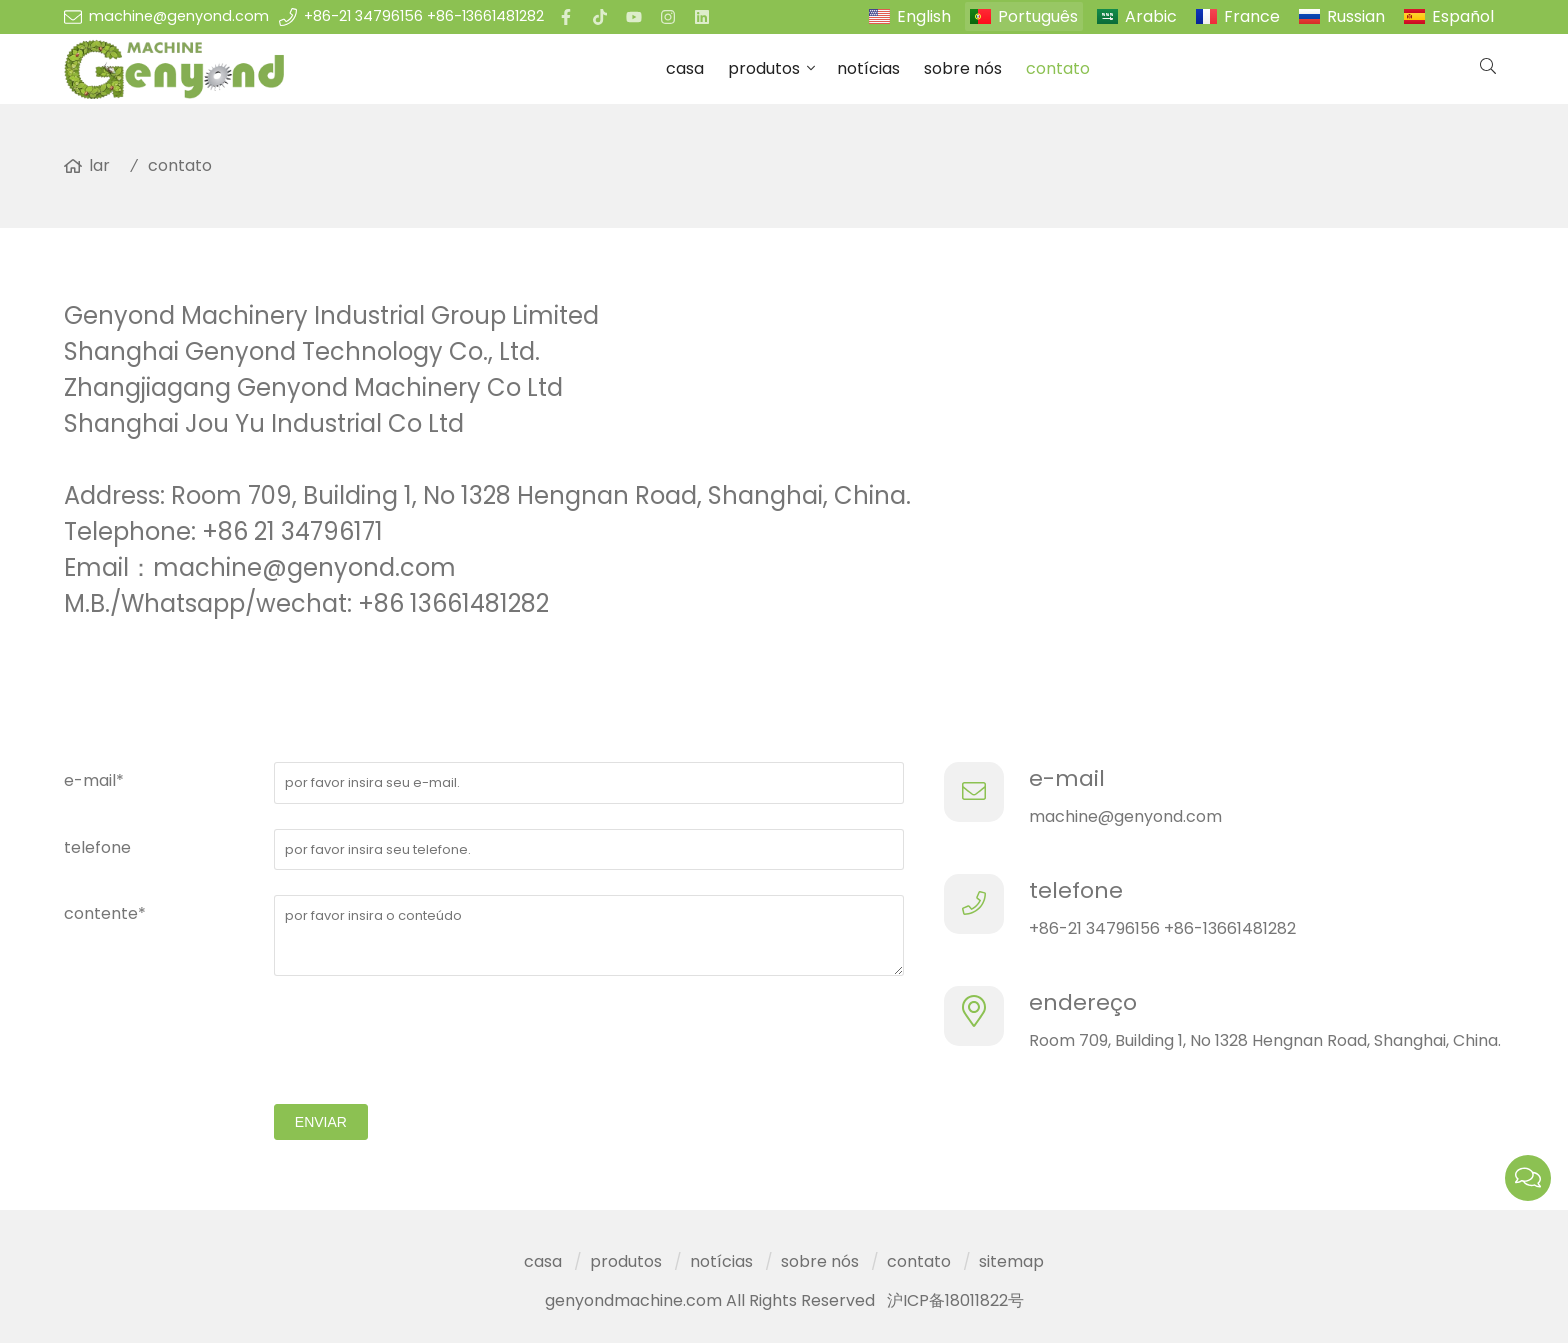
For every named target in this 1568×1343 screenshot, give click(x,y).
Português (1038, 16)
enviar (321, 1122)
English (924, 16)
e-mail (1067, 778)
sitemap (1011, 1261)
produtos (764, 68)
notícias (868, 68)
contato (1058, 68)
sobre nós (963, 68)
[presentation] (426, 1040)
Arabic (1151, 16)
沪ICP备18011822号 (955, 1300)
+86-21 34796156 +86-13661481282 (424, 16)
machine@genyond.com (179, 16)
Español (1463, 16)
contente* (105, 913)
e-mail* (94, 780)
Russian (1356, 16)
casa (685, 68)
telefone (97, 847)
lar (99, 165)
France (1252, 16)
